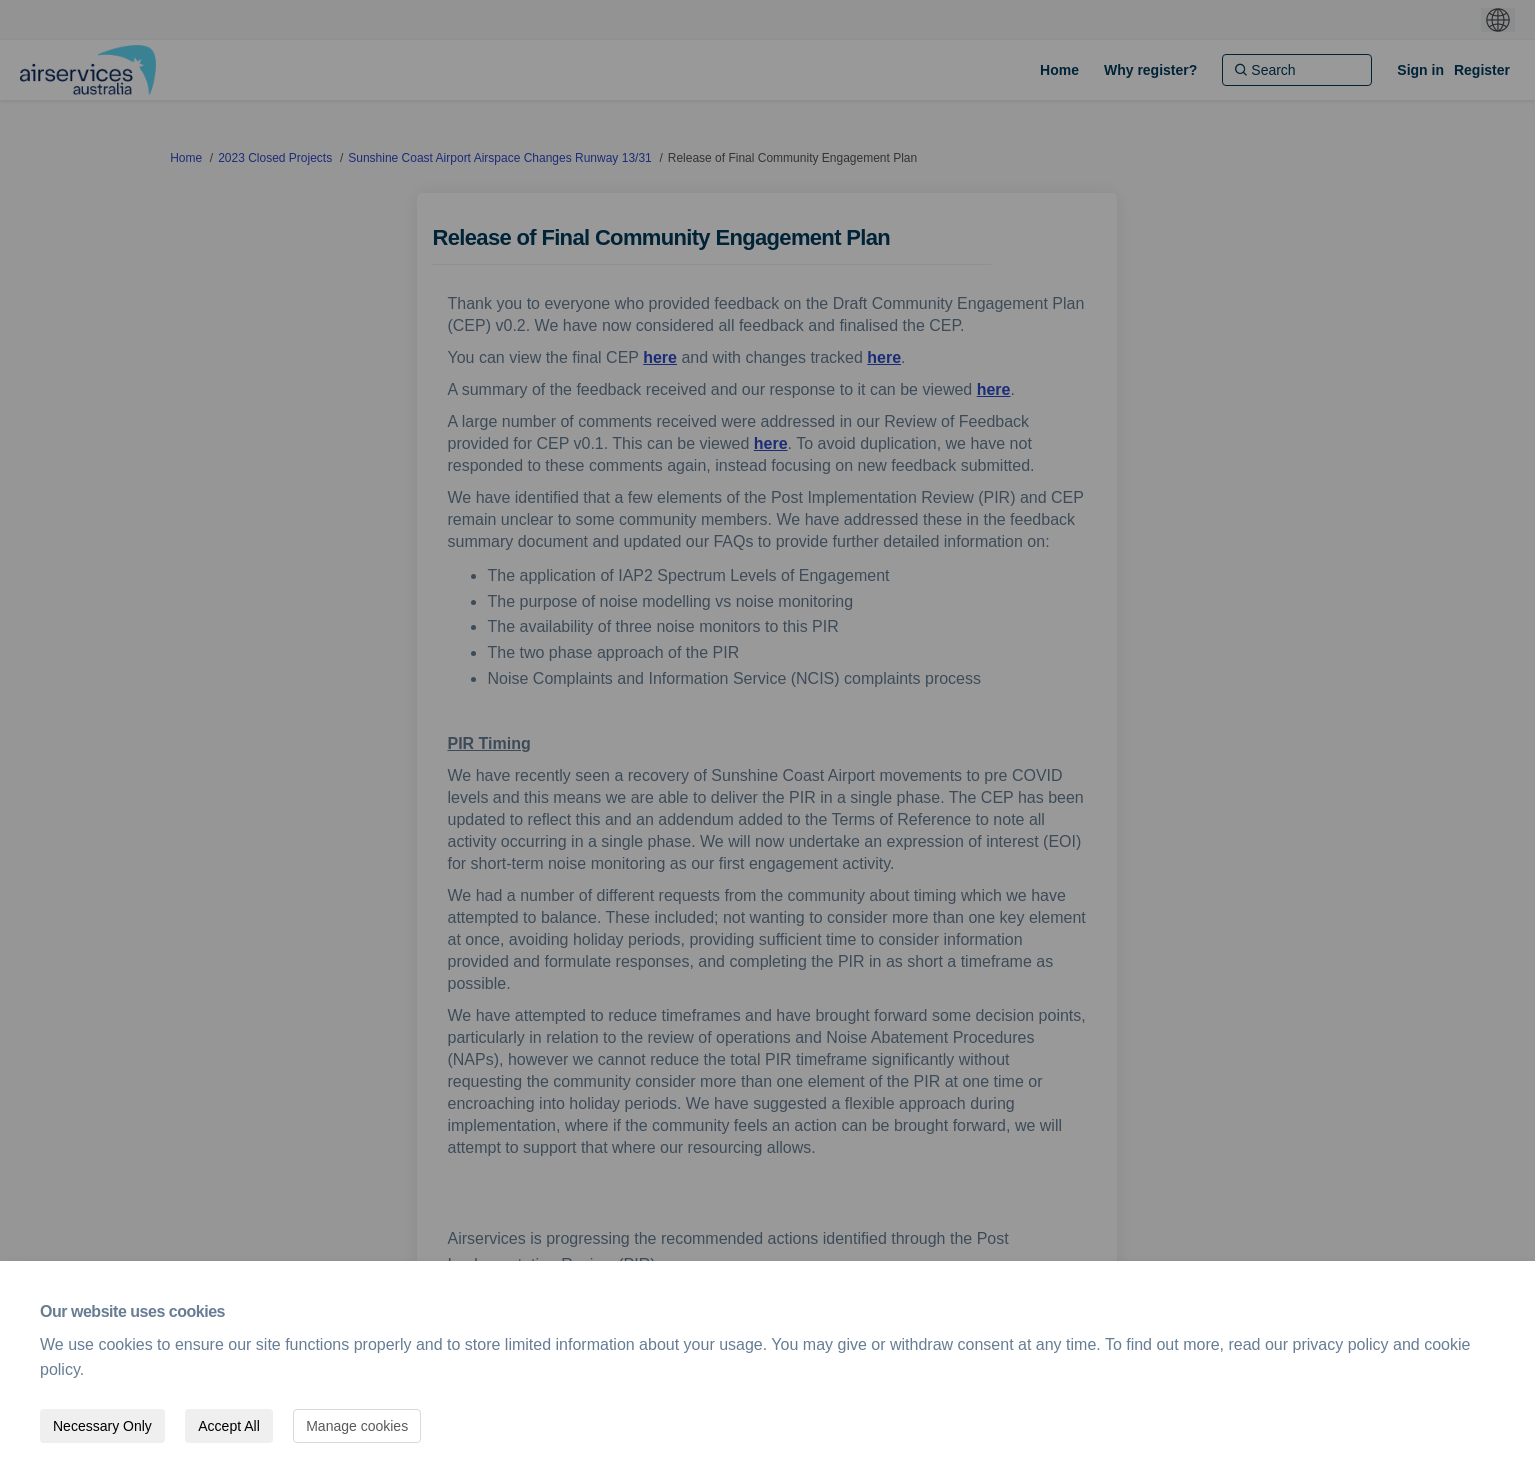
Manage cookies (357, 1426)
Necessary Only (102, 1426)
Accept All (228, 1426)
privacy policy (1341, 1344)
